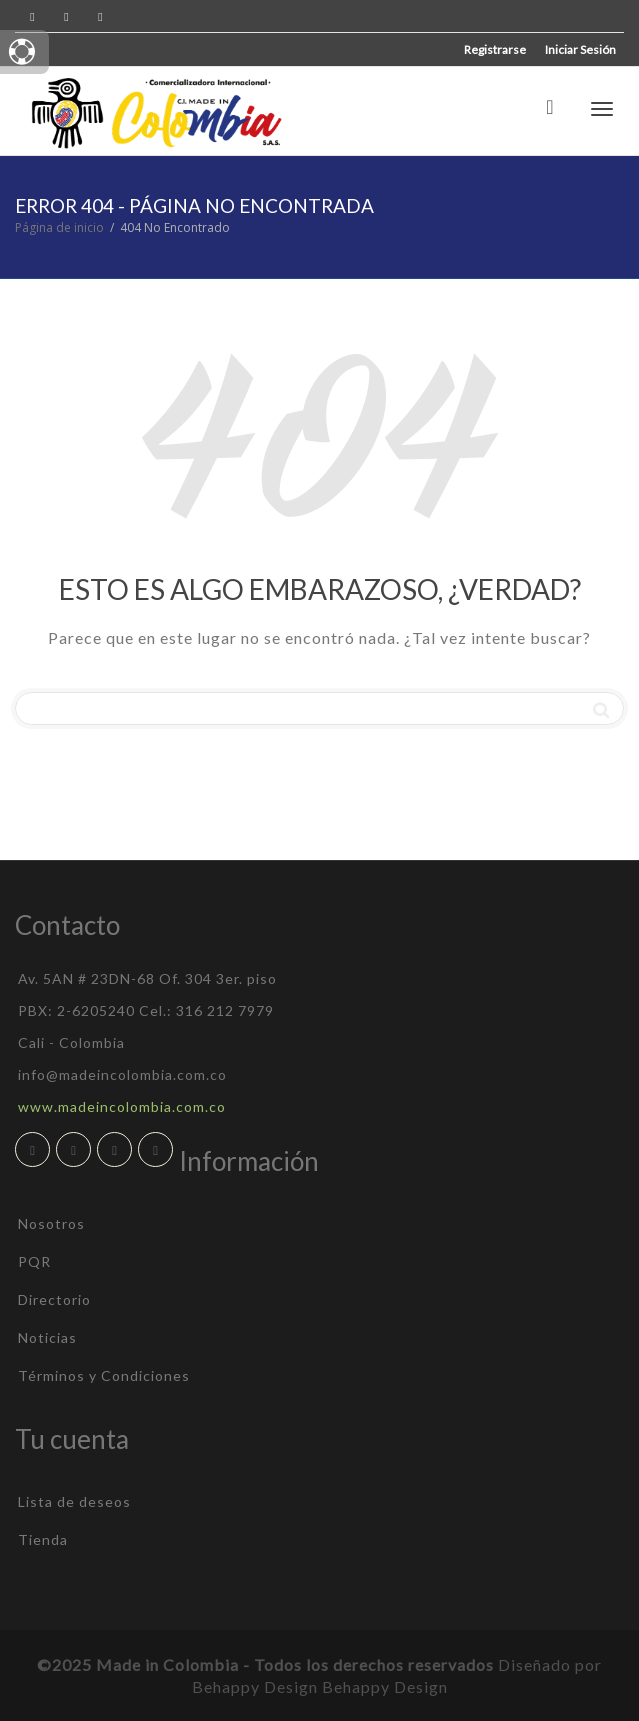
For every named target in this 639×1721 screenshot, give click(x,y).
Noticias (47, 1337)
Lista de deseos (74, 1501)
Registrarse (495, 49)
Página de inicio (59, 227)
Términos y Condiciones (104, 1375)
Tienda (43, 1539)
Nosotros (51, 1223)
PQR (34, 1261)
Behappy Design (385, 1686)
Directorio (54, 1299)
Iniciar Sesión (580, 49)
